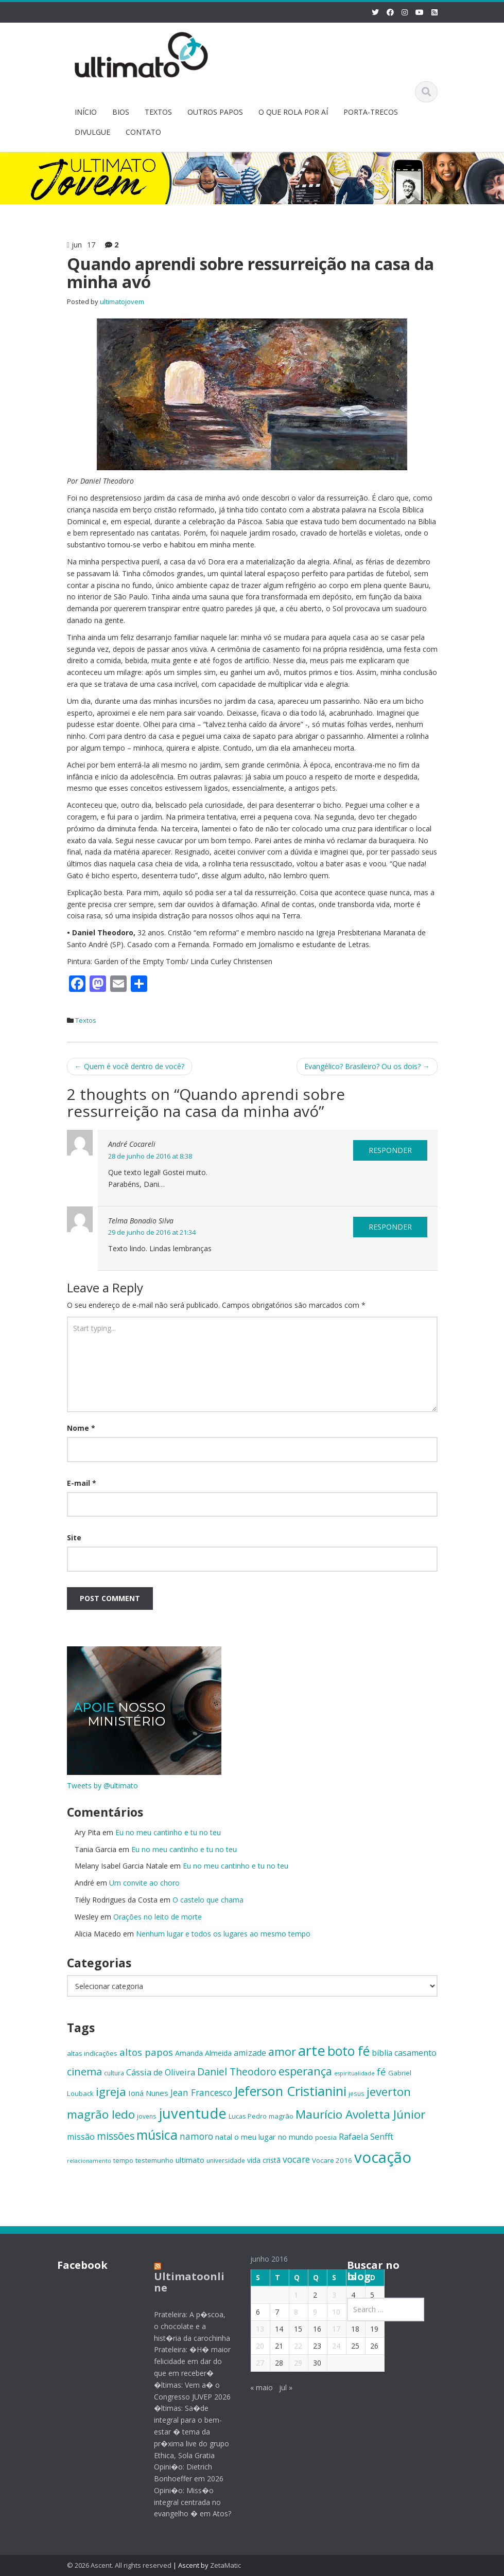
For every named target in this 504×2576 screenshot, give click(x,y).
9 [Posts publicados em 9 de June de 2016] (308, 2312)
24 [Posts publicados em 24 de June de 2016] (329, 2346)
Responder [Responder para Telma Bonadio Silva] (390, 1227)
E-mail (81, 1483)
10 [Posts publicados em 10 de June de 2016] (329, 2312)
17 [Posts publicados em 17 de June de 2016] (329, 2329)
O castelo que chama (208, 1900)
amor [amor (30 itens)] (282, 2051)
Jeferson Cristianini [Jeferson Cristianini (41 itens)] (290, 2091)
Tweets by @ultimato (102, 1785)
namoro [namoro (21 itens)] (196, 2136)
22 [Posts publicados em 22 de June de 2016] (291, 2346)
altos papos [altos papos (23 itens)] (146, 2052)
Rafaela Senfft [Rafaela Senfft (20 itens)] (366, 2136)
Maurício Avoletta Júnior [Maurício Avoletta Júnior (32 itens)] (360, 2114)
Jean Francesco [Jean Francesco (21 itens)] (201, 2092)
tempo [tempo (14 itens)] (123, 2160)
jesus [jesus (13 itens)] (356, 2093)
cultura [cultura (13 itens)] (114, 2073)
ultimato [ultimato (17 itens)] (190, 2160)
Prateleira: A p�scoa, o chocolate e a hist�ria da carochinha (184, 2326)
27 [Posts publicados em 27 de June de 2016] (253, 2363)
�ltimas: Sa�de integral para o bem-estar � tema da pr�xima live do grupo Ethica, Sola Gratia (183, 2431)
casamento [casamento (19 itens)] (415, 2052)
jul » (278, 2387)
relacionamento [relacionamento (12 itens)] (89, 2160)
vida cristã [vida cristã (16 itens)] (264, 2160)
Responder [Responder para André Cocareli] (390, 1150)
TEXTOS (158, 112)
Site (74, 1537)
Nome (81, 1428)
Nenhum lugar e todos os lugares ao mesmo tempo (223, 1934)
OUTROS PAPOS (215, 112)
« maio (254, 2387)
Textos (85, 1020)
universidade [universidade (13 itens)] (225, 2160)
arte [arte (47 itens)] (311, 2050)
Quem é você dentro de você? (129, 1066)
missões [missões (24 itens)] (115, 2136)
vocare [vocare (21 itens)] (296, 2159)
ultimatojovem (122, 301)
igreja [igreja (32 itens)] (111, 2092)
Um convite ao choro (144, 1883)
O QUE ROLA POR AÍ (293, 112)
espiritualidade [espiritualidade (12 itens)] (354, 2073)
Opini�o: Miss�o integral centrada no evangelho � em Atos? (184, 2502)
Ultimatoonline (181, 2282)
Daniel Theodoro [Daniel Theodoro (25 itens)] (236, 2071)
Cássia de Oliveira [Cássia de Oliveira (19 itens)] (160, 2072)
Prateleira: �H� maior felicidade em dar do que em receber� (184, 2361)
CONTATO (143, 132)
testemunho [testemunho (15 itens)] (154, 2160)
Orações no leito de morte (157, 1917)
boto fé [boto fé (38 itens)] (348, 2050)
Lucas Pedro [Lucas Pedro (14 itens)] (248, 2116)
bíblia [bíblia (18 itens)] (382, 2052)
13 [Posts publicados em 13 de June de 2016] (253, 2329)
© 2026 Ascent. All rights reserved (119, 2565)
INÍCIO (86, 112)
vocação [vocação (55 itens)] (382, 2157)
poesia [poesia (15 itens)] (326, 2137)
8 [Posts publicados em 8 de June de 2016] (289, 2312)
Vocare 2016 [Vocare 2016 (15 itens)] (332, 2160)
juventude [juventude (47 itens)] (193, 2113)
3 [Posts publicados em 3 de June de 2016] (327, 2295)
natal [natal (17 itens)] (223, 2136)
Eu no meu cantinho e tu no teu (168, 1832)
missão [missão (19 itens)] (81, 2136)
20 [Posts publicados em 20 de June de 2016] (253, 2346)
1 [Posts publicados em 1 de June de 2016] (289, 2295)
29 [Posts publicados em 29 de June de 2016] (291, 2363)
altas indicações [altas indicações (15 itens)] (92, 2053)
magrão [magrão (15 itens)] (281, 2116)
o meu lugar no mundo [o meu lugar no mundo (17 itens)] (273, 2136)
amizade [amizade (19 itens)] (250, 2052)
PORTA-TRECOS (370, 112)
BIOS (120, 112)
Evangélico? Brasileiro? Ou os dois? (367, 1066)
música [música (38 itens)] (157, 2134)
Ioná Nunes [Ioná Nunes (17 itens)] (148, 2093)
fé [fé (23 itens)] (381, 2071)
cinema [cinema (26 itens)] (84, 2071)
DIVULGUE (92, 132)
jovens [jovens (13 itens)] (147, 2116)
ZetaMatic (225, 2565)
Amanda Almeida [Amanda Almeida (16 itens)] (203, 2053)
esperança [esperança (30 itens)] (305, 2071)
